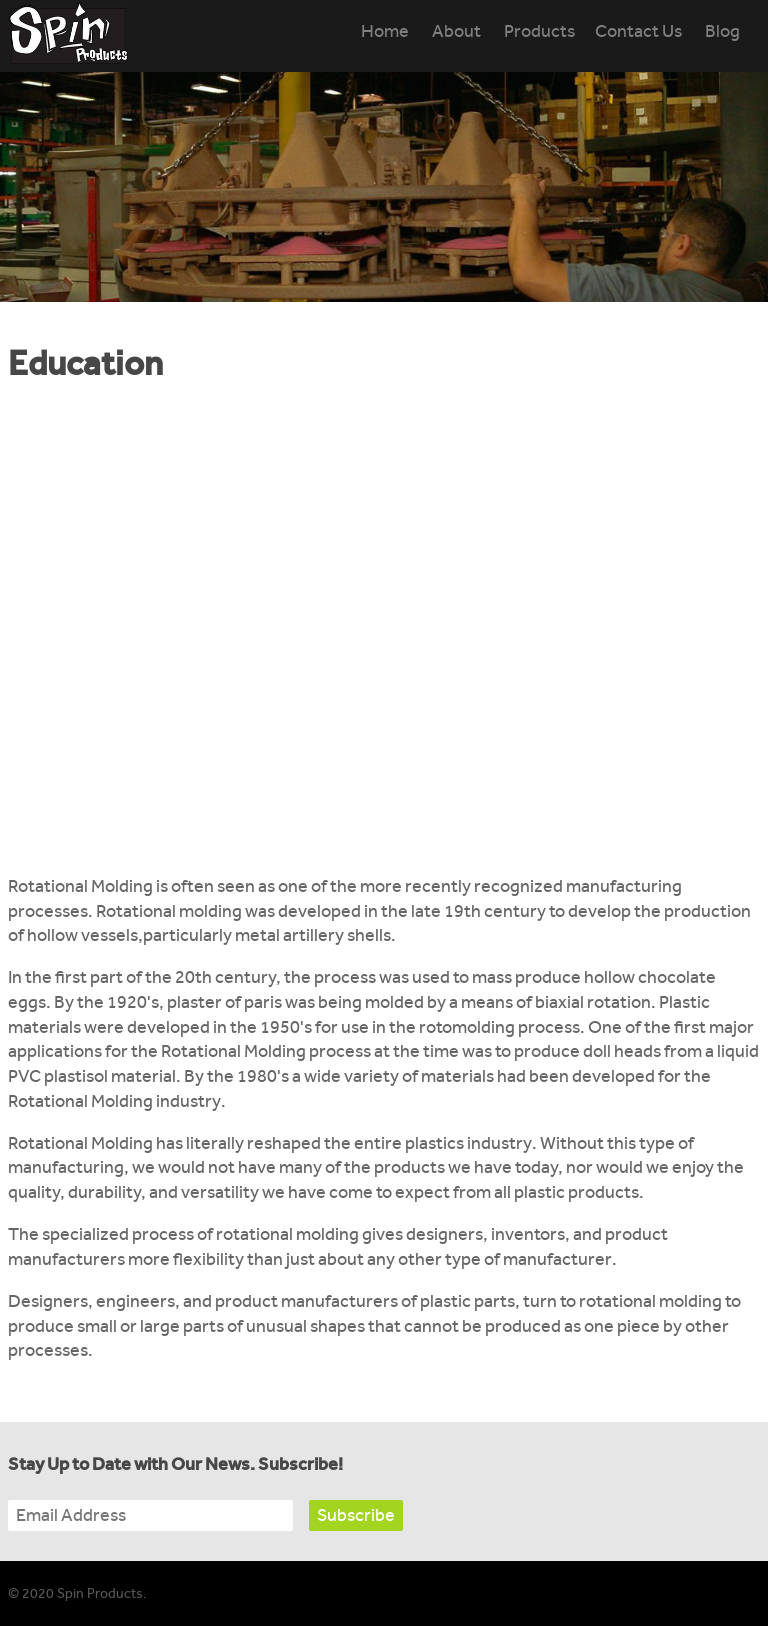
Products (539, 31)
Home (385, 31)
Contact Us (638, 31)
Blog (722, 31)
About (456, 31)
